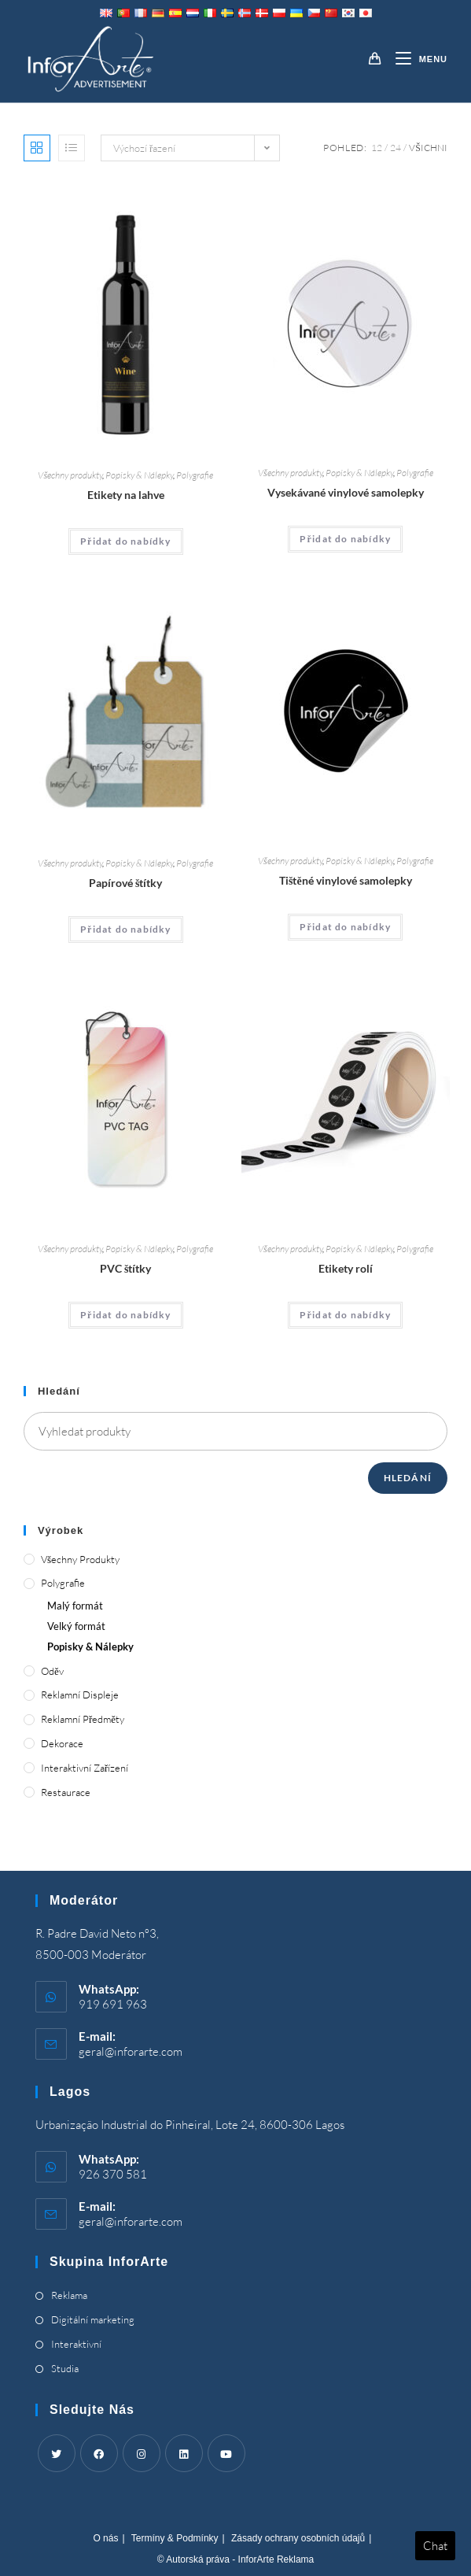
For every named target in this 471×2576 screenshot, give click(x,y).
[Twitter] (56, 2453)
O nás (105, 2538)
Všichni (428, 147)
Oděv (52, 1671)
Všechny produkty (70, 475)
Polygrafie (194, 475)
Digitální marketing (92, 2319)
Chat (435, 2545)
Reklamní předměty (82, 1719)
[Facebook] (99, 2453)
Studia (65, 2368)
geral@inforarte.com (130, 2051)
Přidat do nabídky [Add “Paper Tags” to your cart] (125, 929)
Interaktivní (76, 2344)
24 (395, 147)
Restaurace (65, 1792)
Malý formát (75, 1605)
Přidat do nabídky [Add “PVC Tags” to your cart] (125, 1315)
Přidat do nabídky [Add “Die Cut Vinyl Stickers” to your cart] (345, 539)
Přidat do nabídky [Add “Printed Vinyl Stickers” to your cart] (345, 927)
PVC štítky (125, 1268)
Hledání (408, 1478)
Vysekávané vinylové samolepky (345, 492)
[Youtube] (226, 2453)
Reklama (69, 2295)
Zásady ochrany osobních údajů (298, 2538)
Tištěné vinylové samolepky (345, 880)
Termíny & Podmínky (175, 2538)
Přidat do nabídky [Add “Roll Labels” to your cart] (345, 1315)
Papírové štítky (125, 882)
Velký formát (76, 1626)
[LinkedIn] (184, 2453)
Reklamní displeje (80, 1694)
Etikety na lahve (125, 494)
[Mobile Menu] (415, 59)
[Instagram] (141, 2453)
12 (376, 147)
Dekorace (62, 1743)
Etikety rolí (345, 1268)
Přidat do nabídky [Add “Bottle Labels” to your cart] (125, 541)
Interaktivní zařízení (84, 1767)
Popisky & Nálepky (139, 475)
